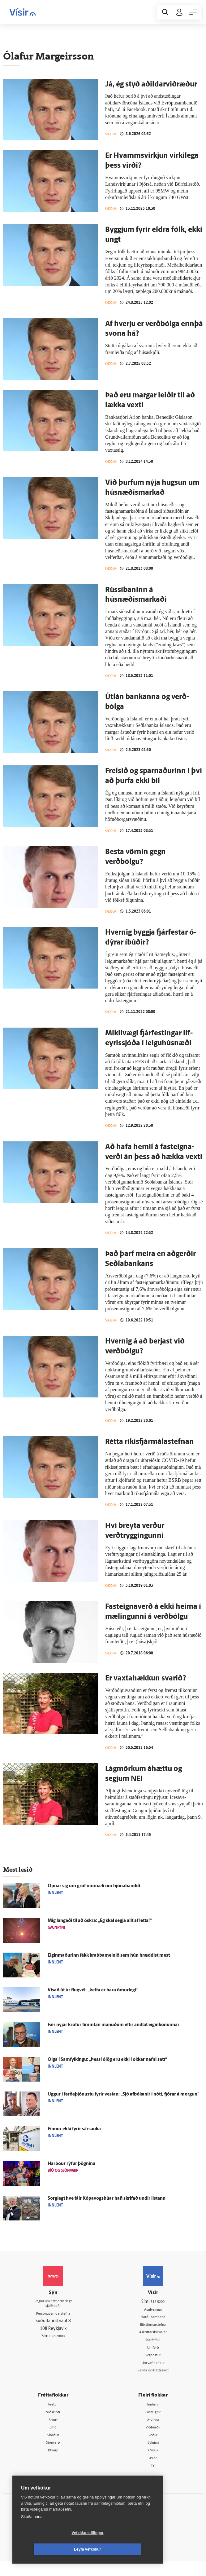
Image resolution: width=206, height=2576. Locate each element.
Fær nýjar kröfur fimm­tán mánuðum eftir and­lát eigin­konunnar (113, 2033)
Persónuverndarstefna (53, 2324)
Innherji (153, 2416)
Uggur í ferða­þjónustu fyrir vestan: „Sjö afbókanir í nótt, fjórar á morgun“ (123, 2103)
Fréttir (53, 2416)
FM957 (153, 2464)
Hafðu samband (153, 2326)
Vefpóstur (153, 2366)
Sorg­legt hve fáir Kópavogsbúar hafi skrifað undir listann (106, 2207)
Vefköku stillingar (51, 2549)
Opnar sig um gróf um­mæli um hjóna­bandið (94, 1894)
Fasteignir (153, 2424)
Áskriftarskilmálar (153, 2342)
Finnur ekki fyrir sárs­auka (74, 2138)
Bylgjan (153, 2456)
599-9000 (58, 2347)
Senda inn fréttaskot (153, 2381)
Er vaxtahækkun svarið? (145, 1686)
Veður (153, 2447)
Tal (153, 2479)
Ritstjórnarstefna (153, 2334)
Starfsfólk (153, 2350)
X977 (153, 2471)
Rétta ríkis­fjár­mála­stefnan (149, 1448)
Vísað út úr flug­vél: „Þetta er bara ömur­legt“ (93, 1999)
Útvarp (53, 2464)
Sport (53, 2432)
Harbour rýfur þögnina (71, 2172)
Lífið (53, 2440)
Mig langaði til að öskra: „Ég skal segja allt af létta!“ (100, 1929)
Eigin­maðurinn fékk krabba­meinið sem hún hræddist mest (109, 1964)
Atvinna (153, 2432)
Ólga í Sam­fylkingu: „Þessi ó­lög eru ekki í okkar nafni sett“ (107, 2068)
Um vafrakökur (153, 2373)
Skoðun (112, 134)
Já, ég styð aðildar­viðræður (151, 84)
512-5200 (157, 2310)
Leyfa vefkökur (124, 2549)
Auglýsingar (153, 2318)
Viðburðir (153, 2440)
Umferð (153, 2358)
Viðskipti (53, 2424)
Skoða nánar (32, 2533)
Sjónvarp (53, 2456)
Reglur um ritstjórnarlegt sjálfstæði (53, 2313)
